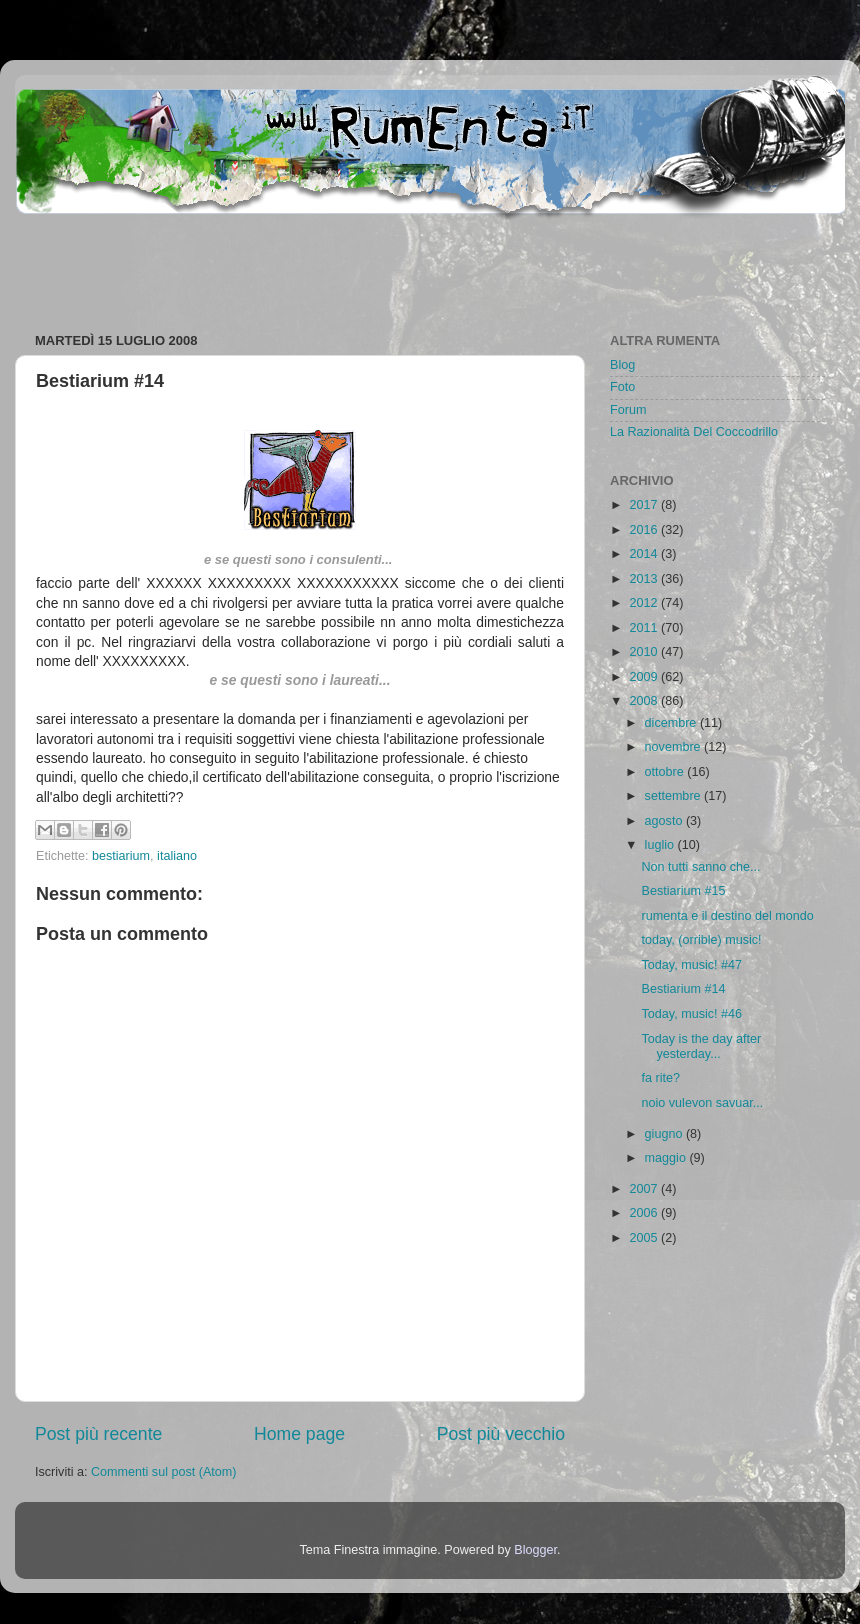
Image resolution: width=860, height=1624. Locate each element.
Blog (622, 365)
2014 (645, 554)
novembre (675, 747)
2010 (645, 652)
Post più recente (98, 1434)
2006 (645, 1213)
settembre (675, 796)
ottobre (666, 772)
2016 (645, 530)
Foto (622, 387)
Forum (628, 410)
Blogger (535, 1550)
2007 (645, 1189)
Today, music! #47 (691, 965)
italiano (177, 856)
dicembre (672, 723)
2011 (645, 628)
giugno (665, 1134)
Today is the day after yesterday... (701, 1046)
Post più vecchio (501, 1434)
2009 (645, 677)
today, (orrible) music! (701, 940)
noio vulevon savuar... (702, 1103)
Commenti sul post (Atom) (164, 1472)
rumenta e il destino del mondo (727, 916)
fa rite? (660, 1078)
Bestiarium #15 (683, 891)
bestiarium (121, 856)
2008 (645, 701)
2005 (645, 1238)
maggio (667, 1158)
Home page (299, 1434)
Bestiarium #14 (683, 989)
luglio (661, 845)
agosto (665, 821)
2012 (645, 603)
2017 (645, 505)
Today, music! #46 (691, 1014)
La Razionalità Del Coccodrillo (694, 432)
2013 (645, 579)
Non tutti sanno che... (700, 867)
